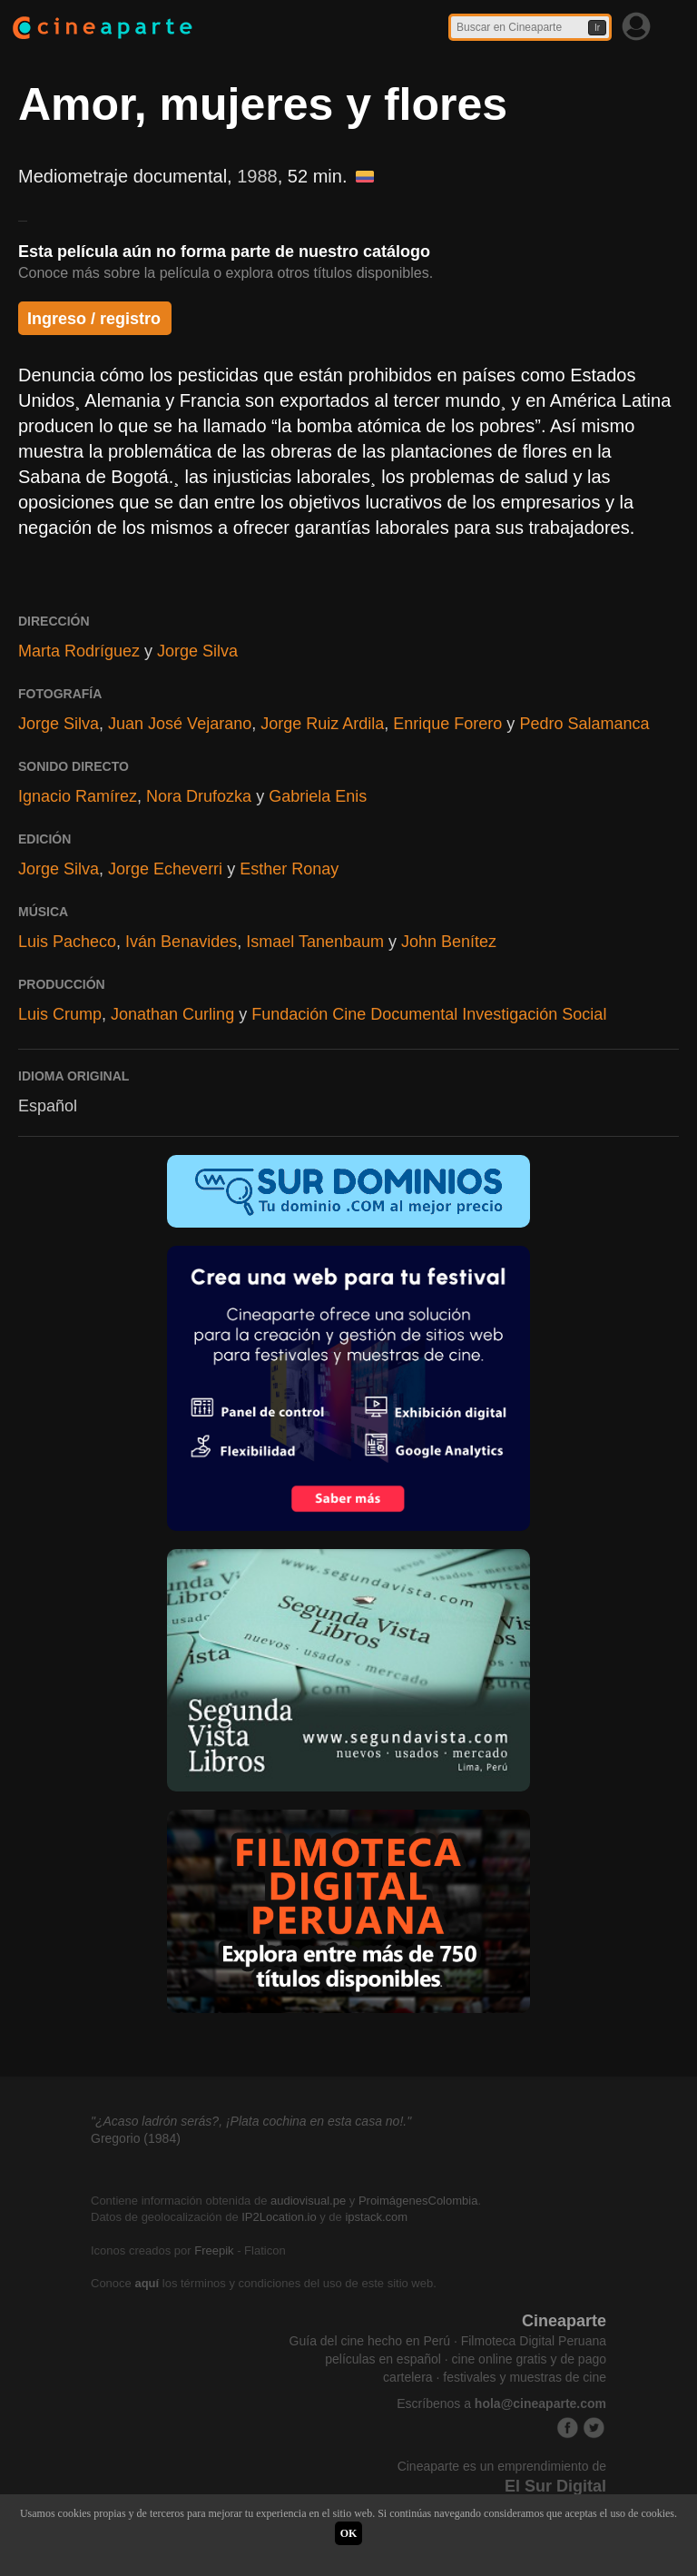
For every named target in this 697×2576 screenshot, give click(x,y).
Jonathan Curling (172, 1014)
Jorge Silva (197, 651)
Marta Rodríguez (79, 651)
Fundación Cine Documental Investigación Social (428, 1014)
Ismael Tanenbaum (315, 942)
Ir (597, 28)
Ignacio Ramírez (77, 796)
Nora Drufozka (198, 796)
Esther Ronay (289, 869)
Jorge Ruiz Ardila (322, 724)
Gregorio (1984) (136, 2138)
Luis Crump (60, 1014)
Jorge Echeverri (165, 869)
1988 (257, 176)
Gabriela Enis (318, 796)
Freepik (213, 2250)
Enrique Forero (447, 724)
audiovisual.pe (308, 2200)
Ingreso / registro (94, 319)
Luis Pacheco (67, 942)
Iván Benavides (181, 942)
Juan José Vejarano (179, 724)
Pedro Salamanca (584, 724)
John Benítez (448, 942)
